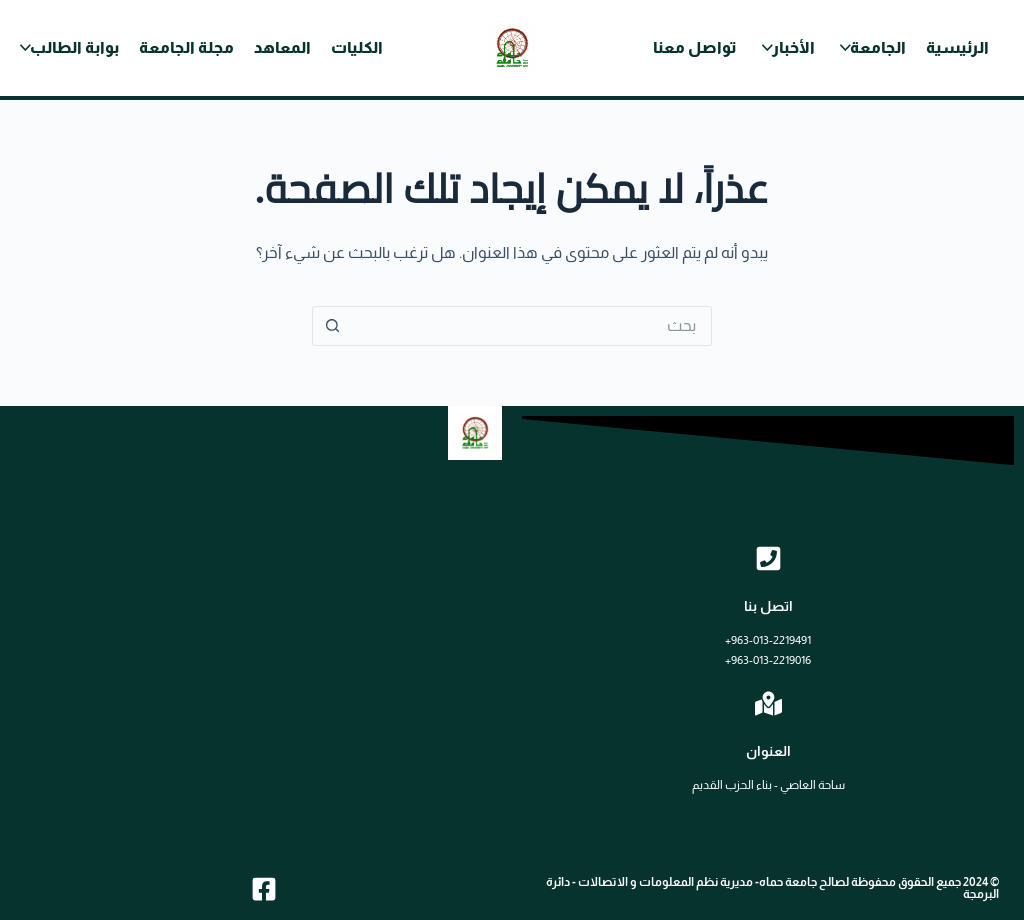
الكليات (357, 47)
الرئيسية (957, 47)
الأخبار (793, 47)
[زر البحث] (332, 326)
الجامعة (878, 47)
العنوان (768, 751)
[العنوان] (768, 703)
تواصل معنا (695, 47)
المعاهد (282, 47)
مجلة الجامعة (186, 47)
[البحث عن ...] (532, 326)
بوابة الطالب (74, 47)
